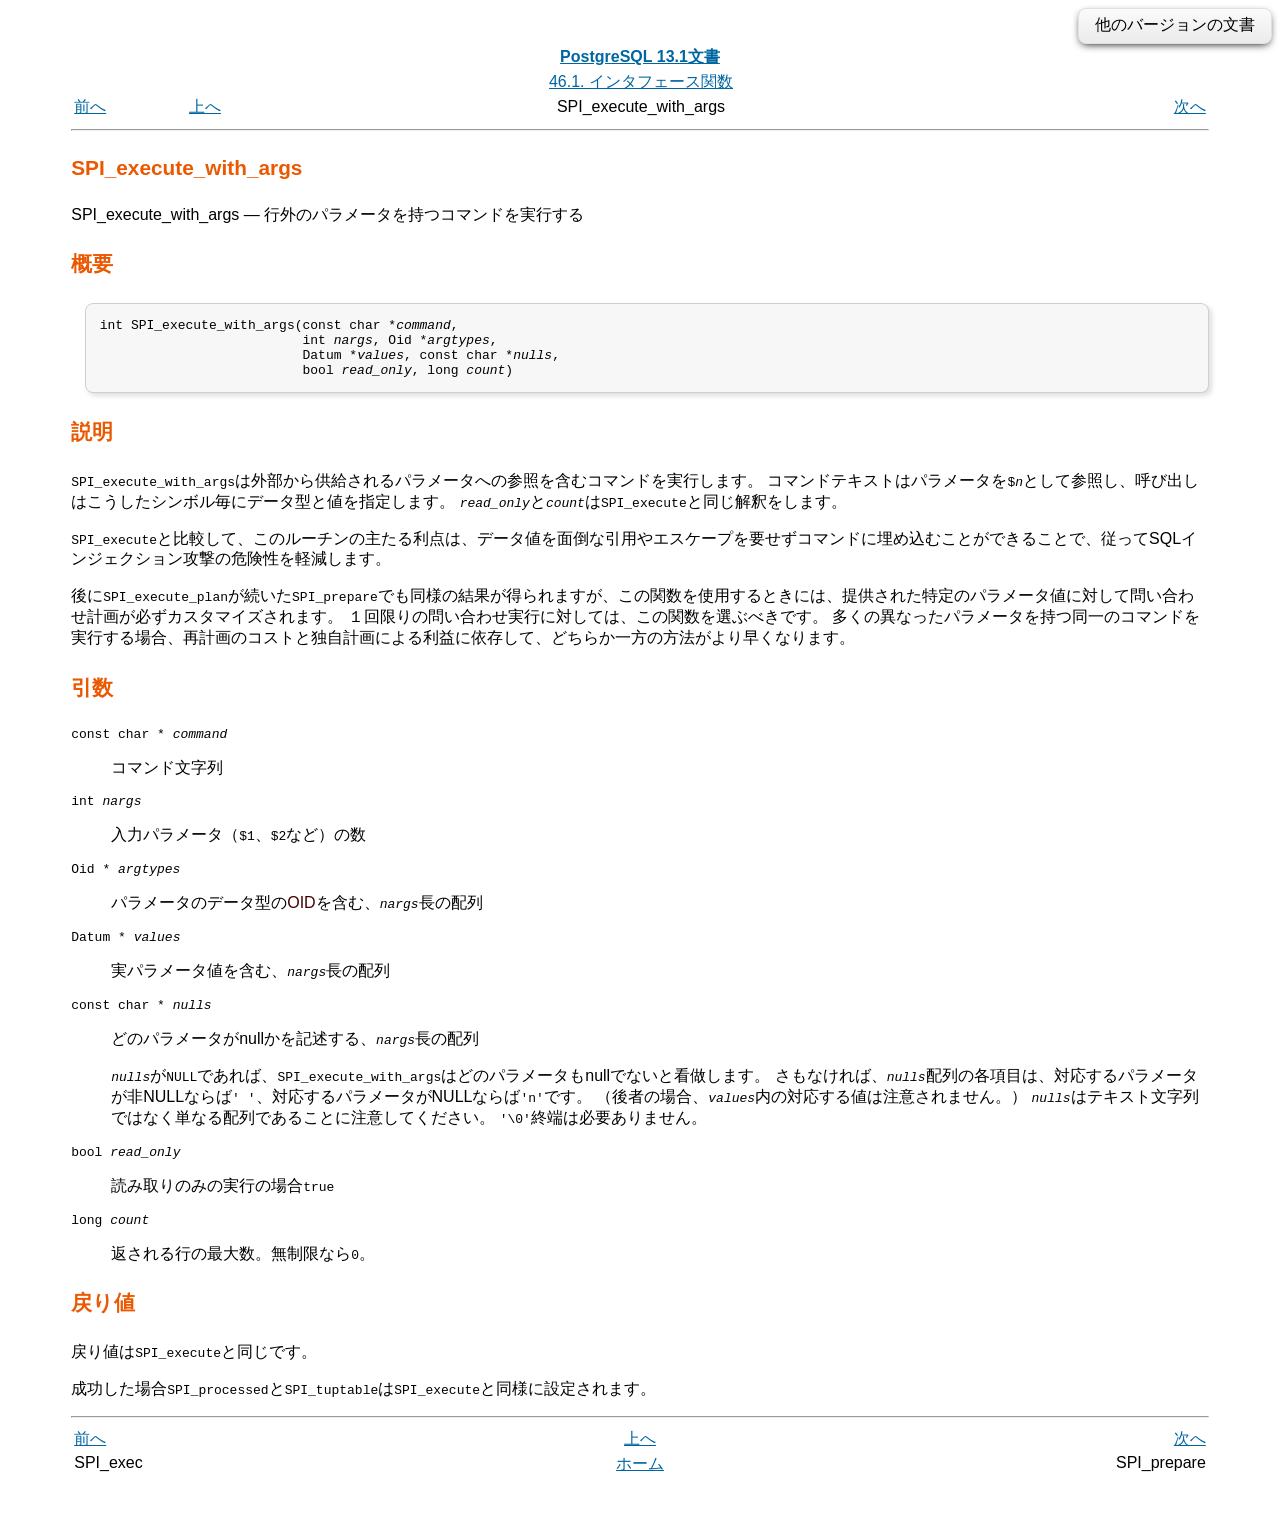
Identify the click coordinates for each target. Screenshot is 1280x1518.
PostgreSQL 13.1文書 (640, 56)
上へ (205, 106)
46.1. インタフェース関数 (641, 81)
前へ (90, 106)
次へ (1190, 106)
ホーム (640, 1495)
